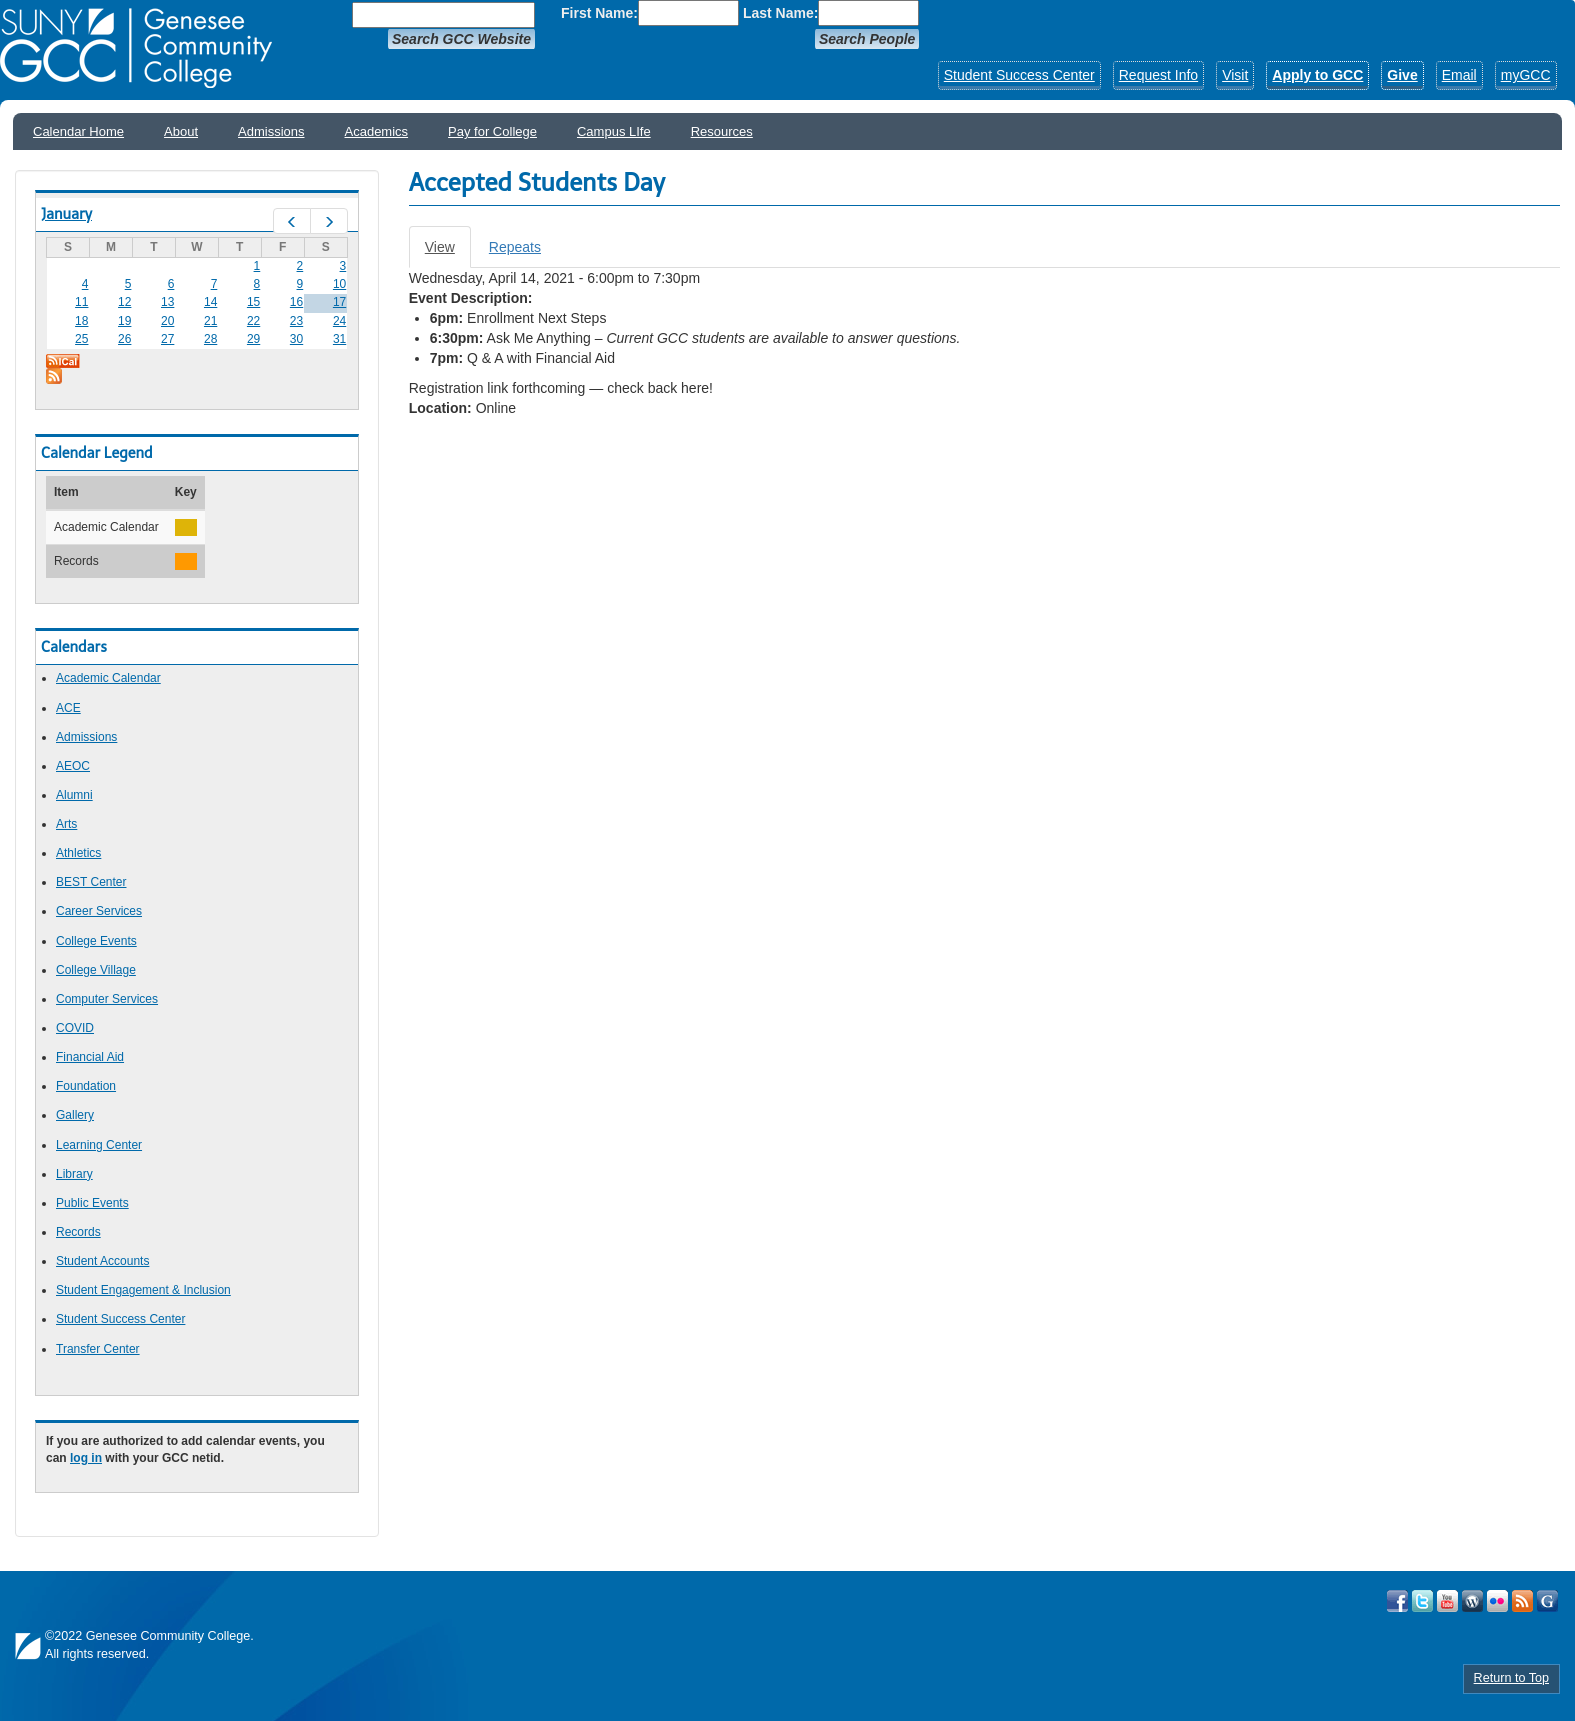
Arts (66, 824)
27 (167, 339)
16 (296, 302)
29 (253, 339)
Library (74, 1174)
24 (339, 321)
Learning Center (99, 1145)
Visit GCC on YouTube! (1447, 1601)
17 (339, 302)
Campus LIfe (614, 131)
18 (81, 321)
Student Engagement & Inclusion (143, 1290)
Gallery (75, 1115)
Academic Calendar (108, 678)
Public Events (92, 1203)
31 (339, 339)
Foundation (86, 1086)
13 (167, 302)
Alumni (74, 795)
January (66, 214)
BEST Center (91, 882)
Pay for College (492, 131)
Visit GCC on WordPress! (1472, 1601)
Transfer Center (98, 1349)
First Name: (599, 13)
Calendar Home (78, 131)
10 (339, 284)
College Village (96, 970)
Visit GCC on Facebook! (1397, 1601)
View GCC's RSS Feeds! (1522, 1601)
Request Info (1158, 75)
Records (78, 1232)
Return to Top (1511, 1678)
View (448, 252)
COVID (75, 1028)
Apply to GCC (1317, 75)
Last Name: (780, 13)
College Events (96, 941)
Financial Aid (90, 1057)
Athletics (78, 853)
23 (296, 321)
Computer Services (107, 999)
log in (86, 1458)
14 (210, 302)
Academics (377, 131)
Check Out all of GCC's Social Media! (1547, 1601)
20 (167, 321)
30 (296, 339)
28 (210, 339)
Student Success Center (1019, 75)
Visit (1235, 75)
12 (124, 302)
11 (81, 302)
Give (1402, 75)
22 (253, 321)
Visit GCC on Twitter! (1422, 1601)
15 (253, 302)
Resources (722, 131)
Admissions (271, 131)
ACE (68, 708)
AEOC (73, 766)
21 (210, 321)
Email (1459, 75)
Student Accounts (102, 1261)
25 (81, 339)
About (181, 131)
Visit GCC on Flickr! (1497, 1601)
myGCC (1526, 75)
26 (124, 339)
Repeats (515, 247)
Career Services (99, 911)
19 (124, 321)
